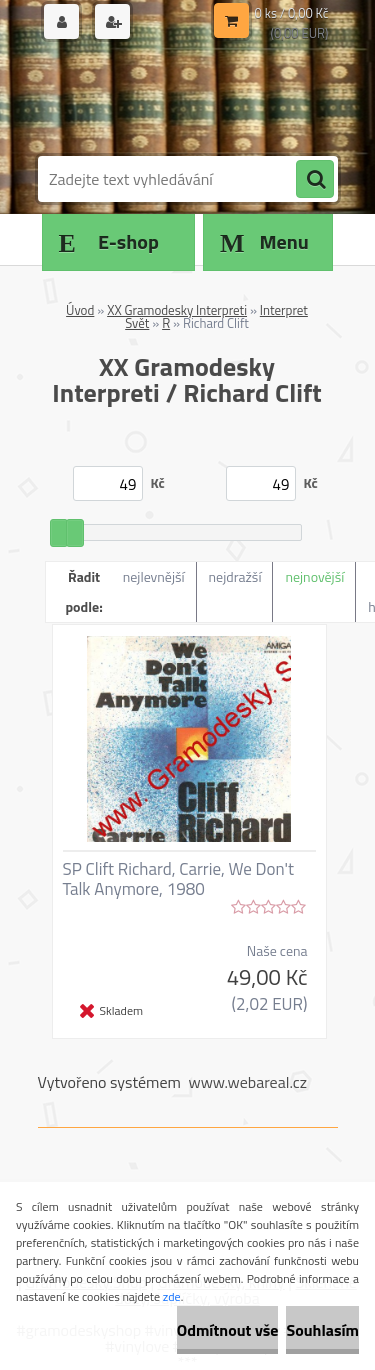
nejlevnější (154, 576)
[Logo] (175, 98)
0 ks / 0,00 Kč (292, 13)
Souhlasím (322, 1330)
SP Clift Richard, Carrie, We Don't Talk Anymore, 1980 (179, 879)
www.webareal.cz (247, 1082)
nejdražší (235, 576)
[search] (315, 180)
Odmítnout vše (228, 1330)
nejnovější (314, 576)
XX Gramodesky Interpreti (177, 310)
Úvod (80, 310)
